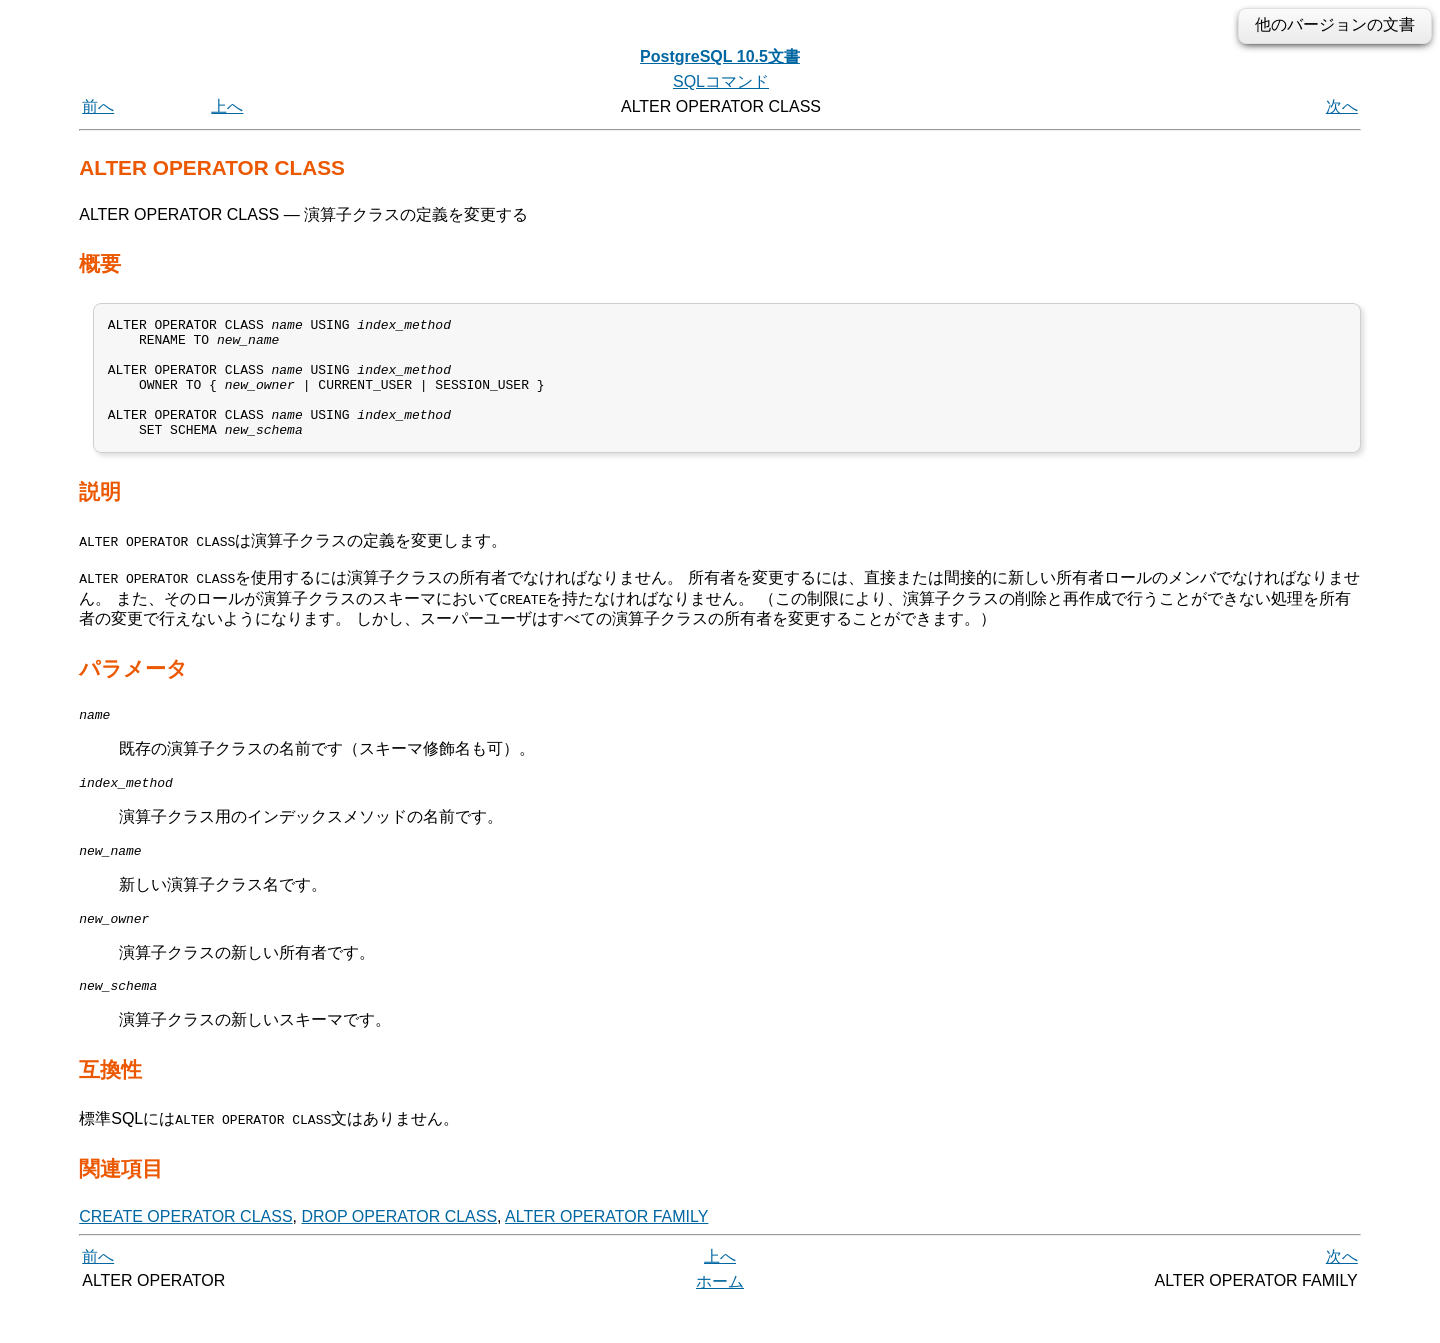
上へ (227, 106)
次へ (1342, 106)
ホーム (720, 1320)
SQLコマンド (721, 81)
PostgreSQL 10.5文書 (720, 56)
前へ (98, 106)
